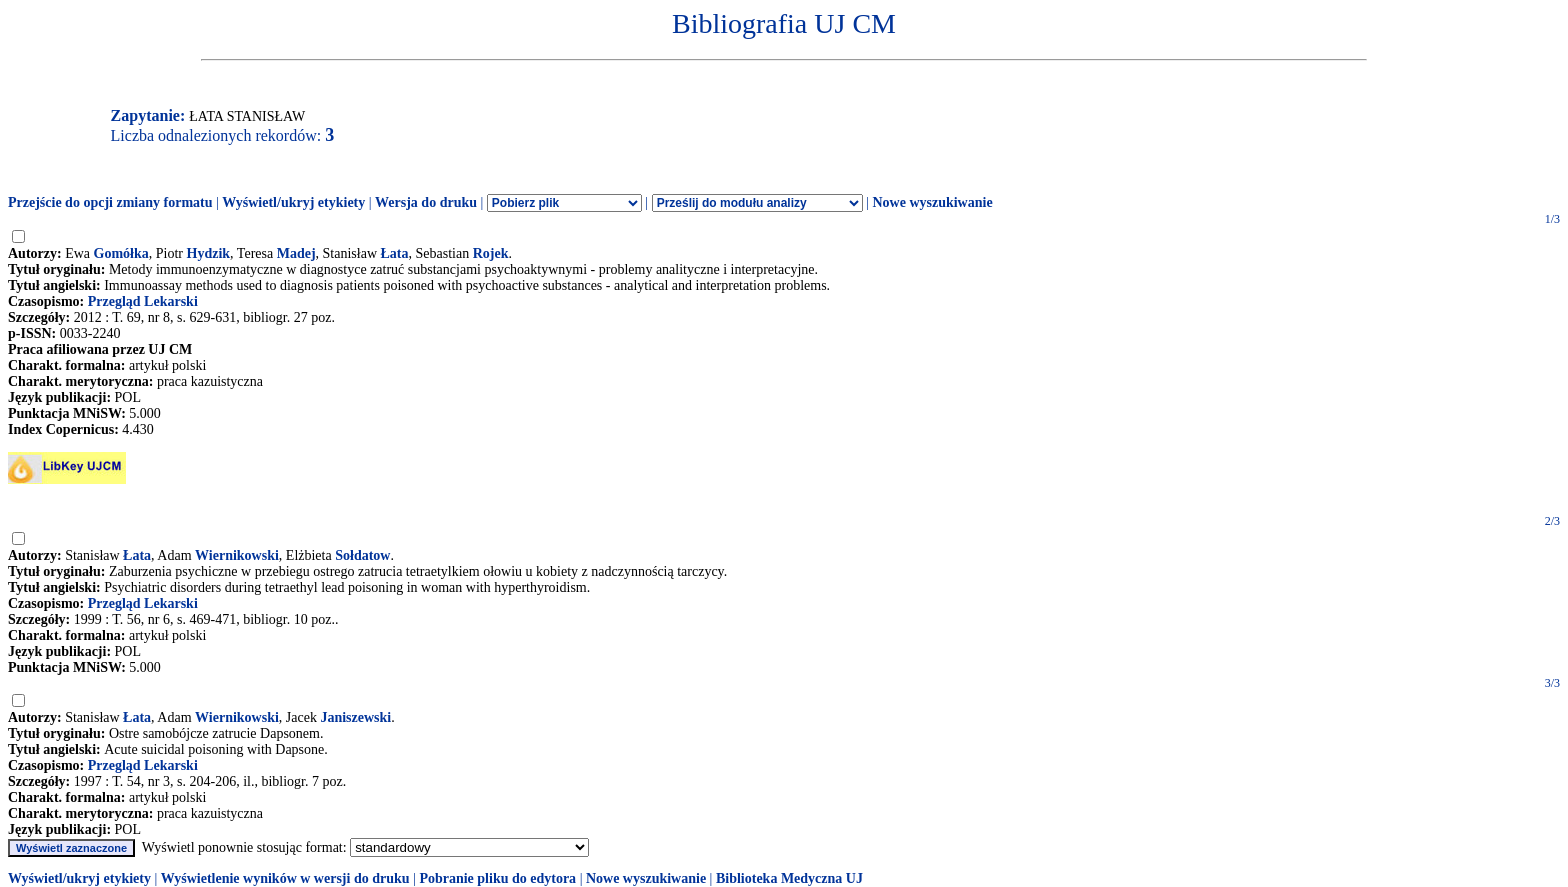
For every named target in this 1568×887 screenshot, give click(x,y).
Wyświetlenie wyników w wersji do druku (285, 878)
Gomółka (121, 253)
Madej (296, 253)
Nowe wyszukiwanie (932, 202)
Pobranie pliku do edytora (497, 878)
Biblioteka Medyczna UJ (789, 878)
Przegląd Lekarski (143, 301)
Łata (395, 253)
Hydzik (209, 253)
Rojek (491, 253)
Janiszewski (355, 717)
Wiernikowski (237, 555)
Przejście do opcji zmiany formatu (110, 202)
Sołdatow (362, 555)
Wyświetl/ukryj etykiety (293, 202)
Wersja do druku (426, 202)
